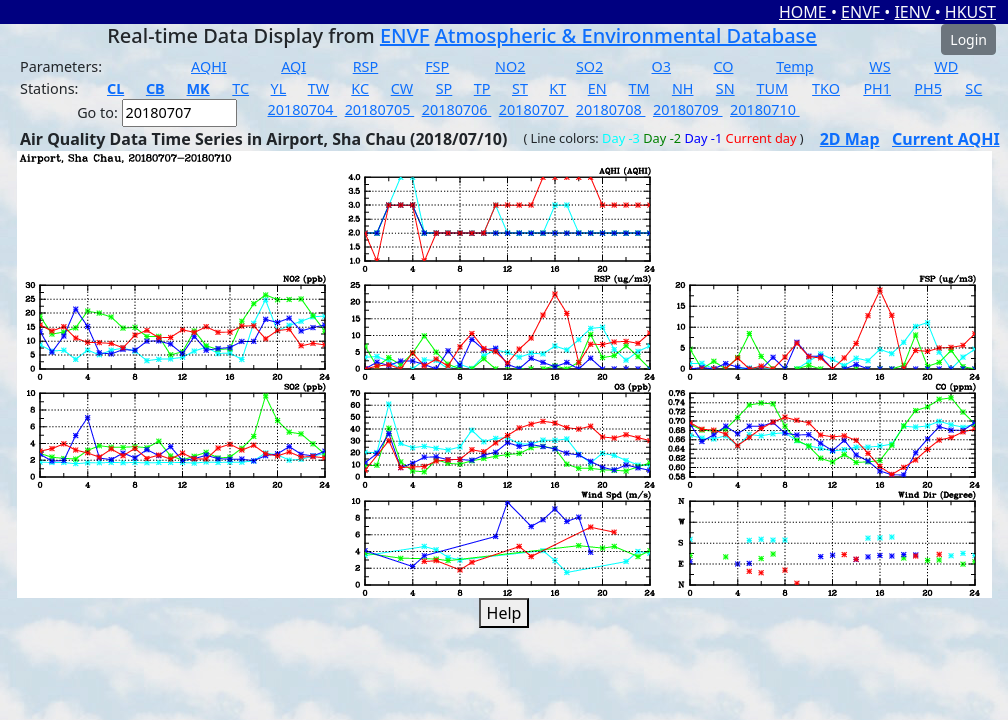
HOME (805, 12)
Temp (794, 66)
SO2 (589, 66)
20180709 (688, 109)
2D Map (850, 139)
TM (639, 88)
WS (879, 66)
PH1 (877, 88)
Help (504, 613)
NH (683, 88)
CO (723, 66)
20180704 (303, 109)
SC (973, 88)
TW (318, 88)
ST (520, 88)
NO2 (510, 66)
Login (968, 39)
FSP (437, 66)
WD (946, 66)
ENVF (862, 12)
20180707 (534, 109)
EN (597, 88)
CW (402, 88)
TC (240, 88)
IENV (914, 12)
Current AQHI (946, 139)
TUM (773, 88)
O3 (661, 66)
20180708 (611, 109)
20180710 (765, 109)
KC (360, 88)
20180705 (380, 109)
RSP (366, 66)
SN (725, 88)
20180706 (457, 109)
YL (279, 88)
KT (557, 88)
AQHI (209, 66)
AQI (293, 66)
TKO (826, 88)
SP (444, 88)
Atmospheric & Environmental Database (626, 35)
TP (482, 88)
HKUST (970, 12)
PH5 (928, 88)
